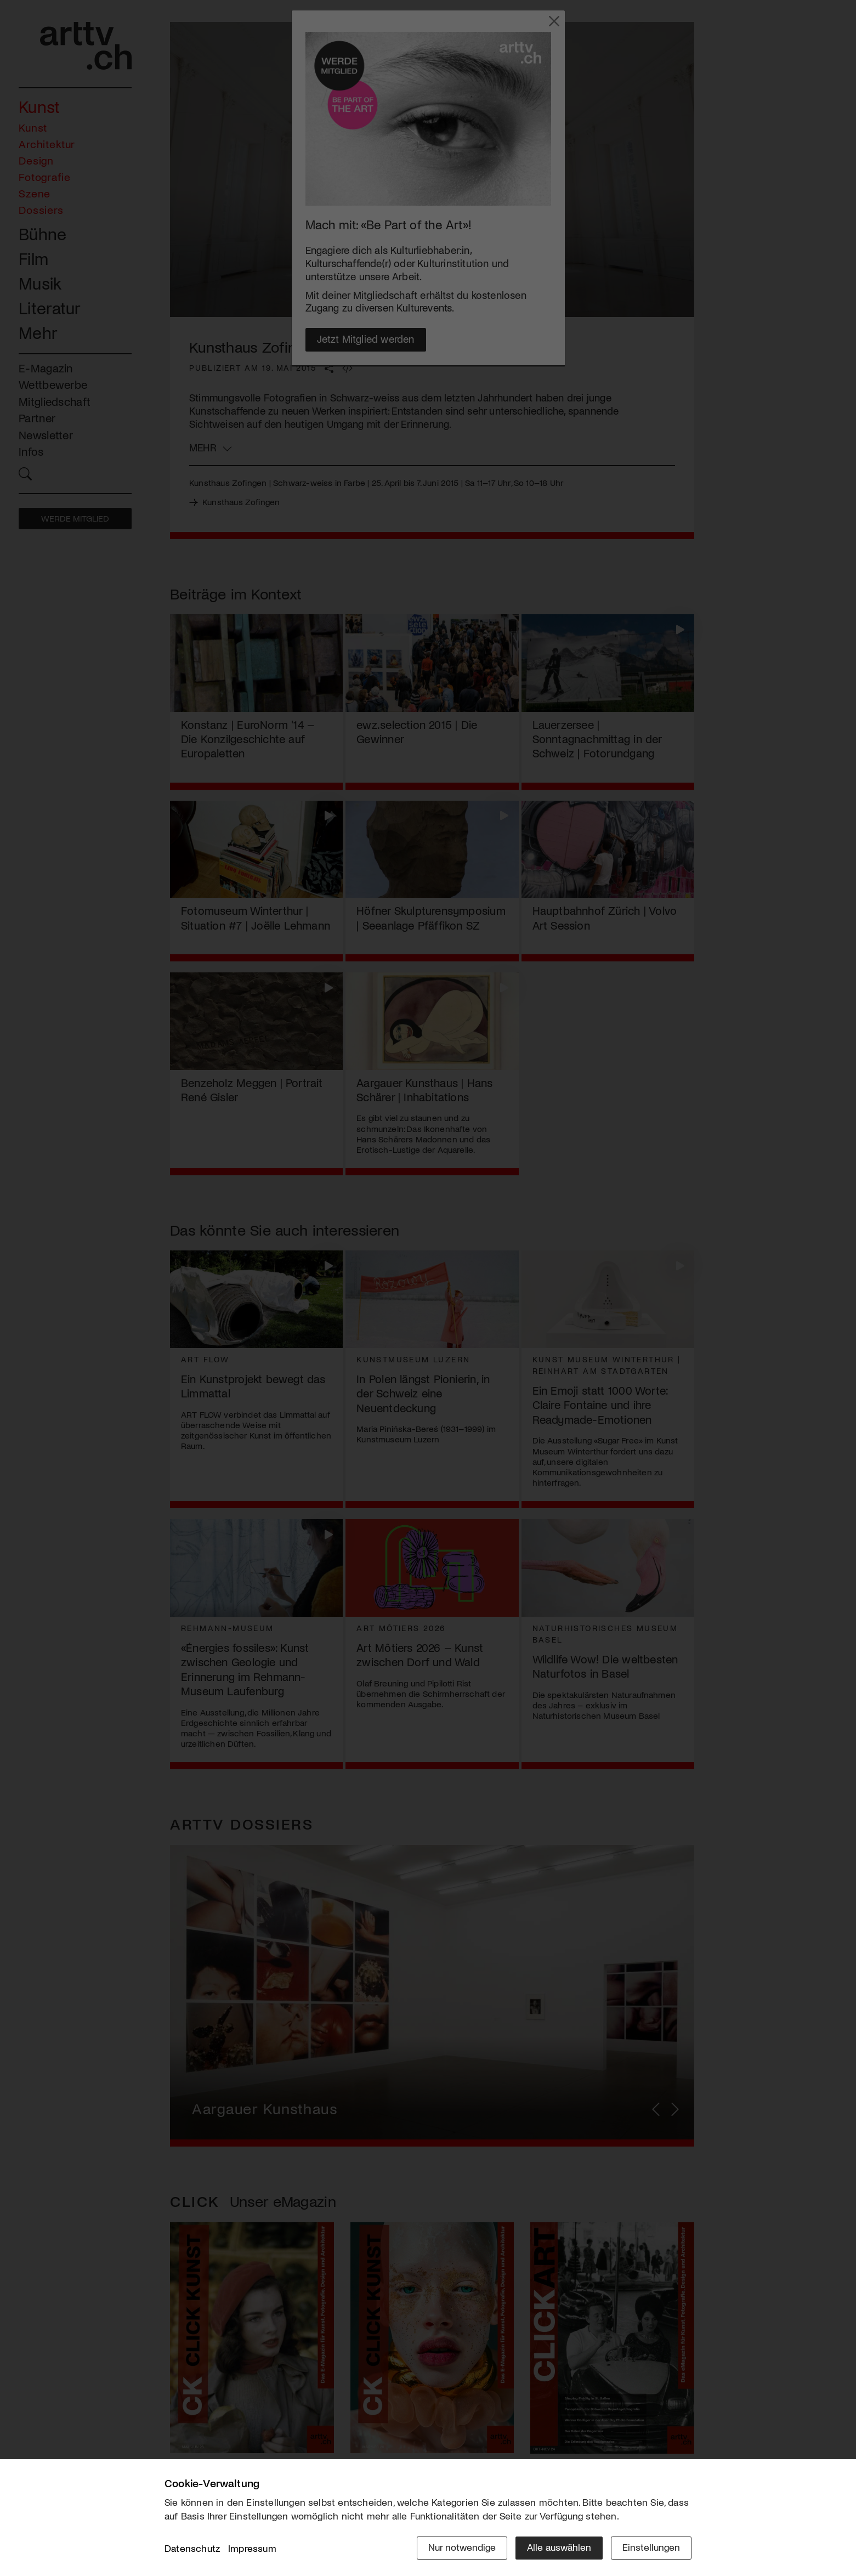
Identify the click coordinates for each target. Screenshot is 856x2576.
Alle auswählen (559, 2547)
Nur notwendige (462, 2547)
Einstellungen (651, 2547)
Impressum (252, 2548)
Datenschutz (192, 2548)
